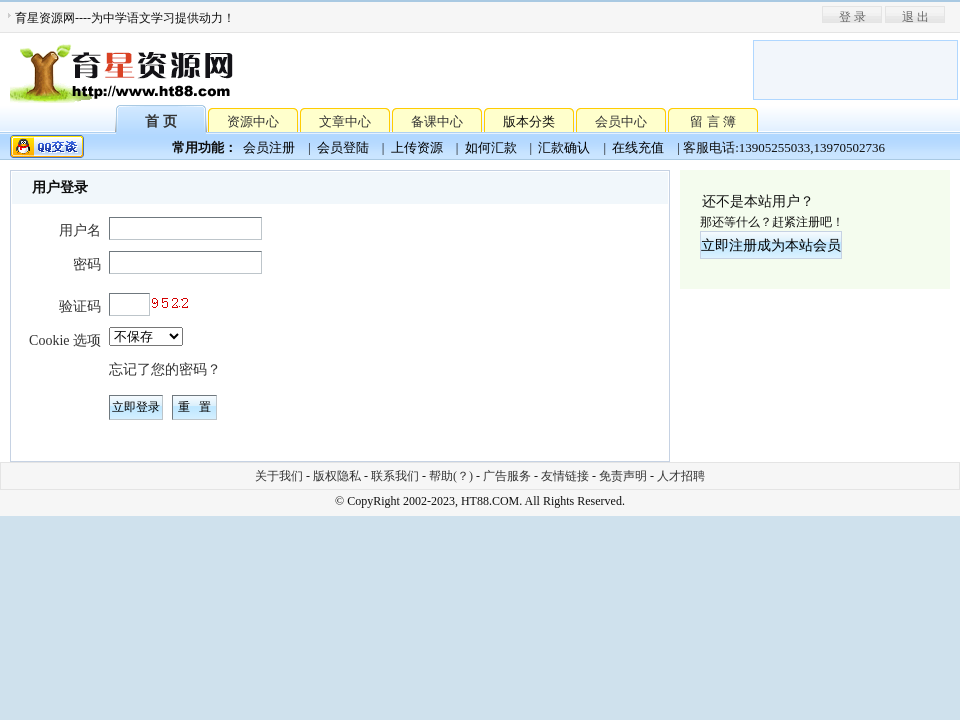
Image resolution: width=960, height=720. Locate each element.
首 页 (161, 120)
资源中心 (253, 121)
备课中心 (437, 121)
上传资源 (417, 147)
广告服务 (507, 476)
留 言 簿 (713, 121)
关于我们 (279, 476)
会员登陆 (343, 147)
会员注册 (269, 147)
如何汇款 (491, 147)
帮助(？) (451, 476)
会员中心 (621, 121)
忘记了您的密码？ (165, 369)
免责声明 (623, 476)
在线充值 (638, 147)
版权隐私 (337, 476)
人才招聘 (681, 476)
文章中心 (345, 121)
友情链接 (565, 476)
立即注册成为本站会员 (771, 245)
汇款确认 (564, 147)
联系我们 (395, 476)
